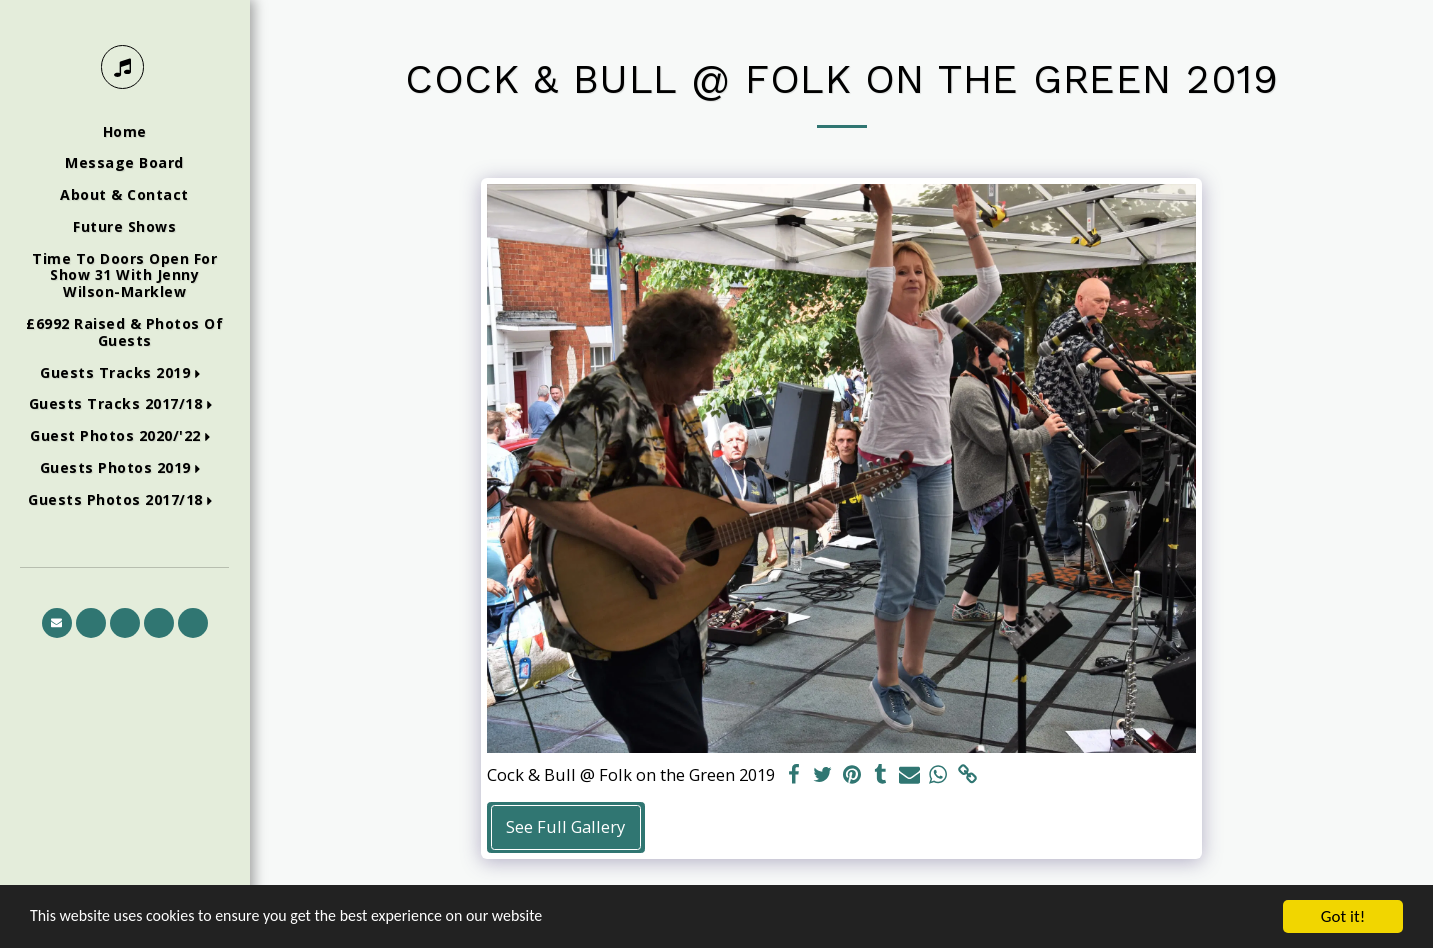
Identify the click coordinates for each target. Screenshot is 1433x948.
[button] (124, 373)
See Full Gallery (565, 826)
